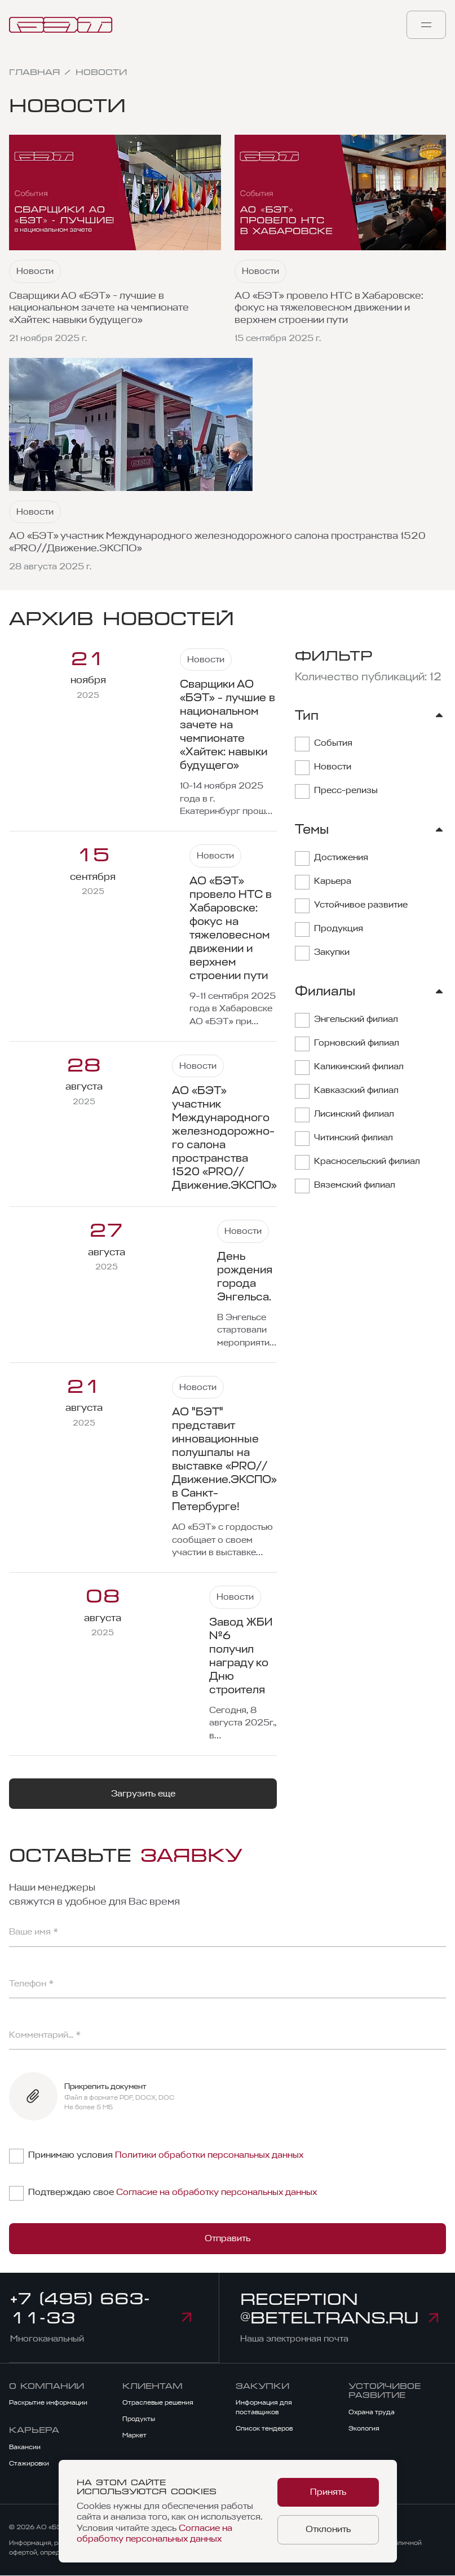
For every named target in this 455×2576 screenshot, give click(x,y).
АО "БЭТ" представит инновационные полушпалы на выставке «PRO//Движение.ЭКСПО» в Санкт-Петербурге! (224, 1459)
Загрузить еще (143, 1793)
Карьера (34, 2430)
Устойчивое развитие (384, 2391)
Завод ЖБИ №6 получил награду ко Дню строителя (240, 1656)
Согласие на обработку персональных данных (216, 2192)
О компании (46, 2386)
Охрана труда (371, 2412)
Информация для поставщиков (264, 2407)
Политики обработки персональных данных (209, 2155)
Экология (363, 2428)
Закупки (262, 2386)
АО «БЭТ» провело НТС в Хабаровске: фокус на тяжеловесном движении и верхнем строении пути (329, 308)
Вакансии (25, 2447)
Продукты (138, 2419)
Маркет (134, 2435)
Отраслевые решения (157, 2402)
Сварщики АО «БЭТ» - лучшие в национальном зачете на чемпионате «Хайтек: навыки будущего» (99, 308)
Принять (328, 2493)
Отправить (227, 2238)
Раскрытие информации (48, 2402)
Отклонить (328, 2529)
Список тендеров (264, 2428)
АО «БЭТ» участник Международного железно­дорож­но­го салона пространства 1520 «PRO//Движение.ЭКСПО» (217, 542)
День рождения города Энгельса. (244, 1277)
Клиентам (152, 2386)
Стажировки (29, 2463)
